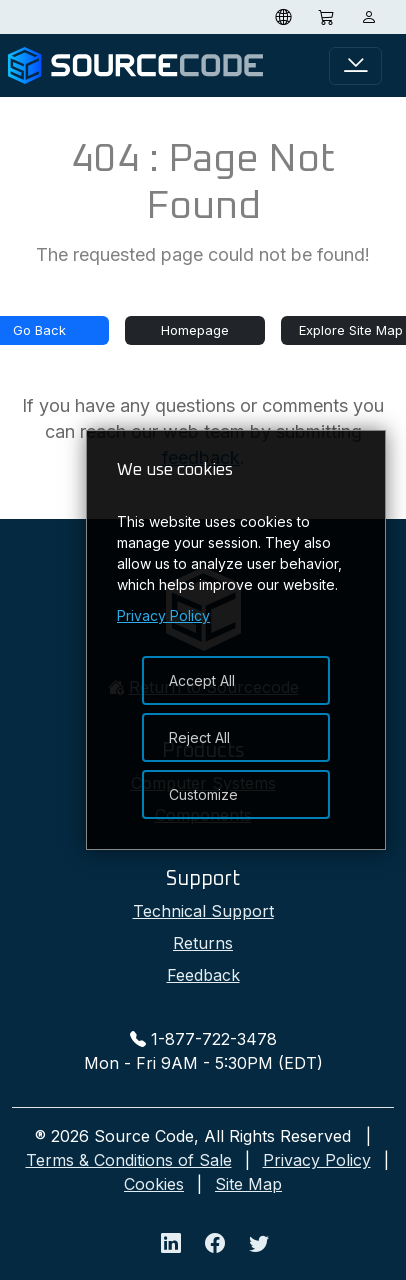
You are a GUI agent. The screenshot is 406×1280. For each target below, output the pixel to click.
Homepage (195, 330)
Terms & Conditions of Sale (129, 1160)
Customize (203, 794)
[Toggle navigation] (355, 66)
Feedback (203, 975)
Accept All (202, 680)
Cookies (154, 1184)
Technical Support (203, 911)
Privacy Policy (317, 1160)
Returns (203, 943)
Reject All (199, 737)
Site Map (248, 1184)
